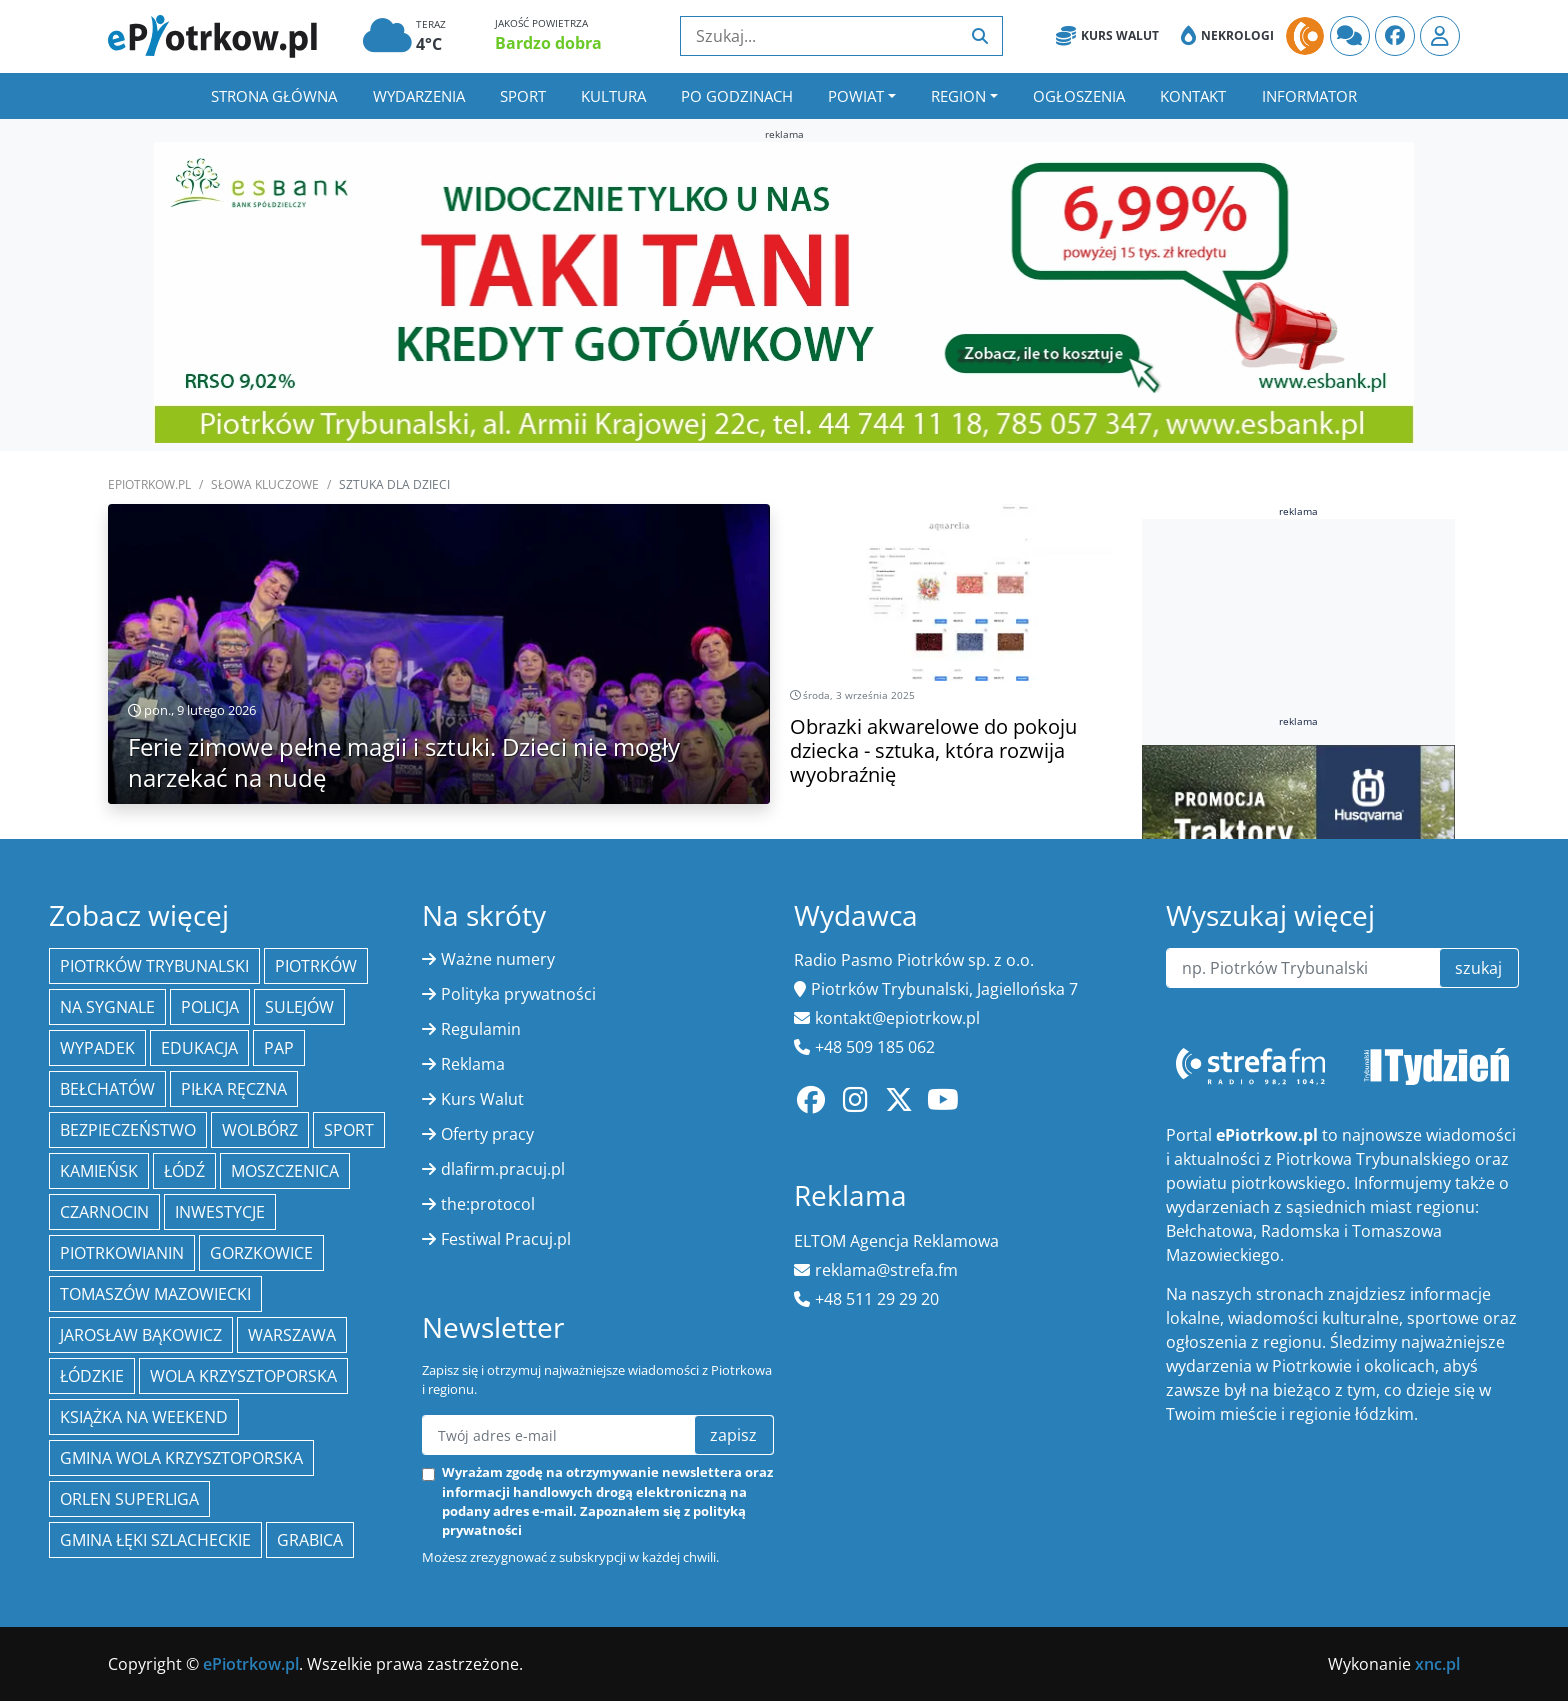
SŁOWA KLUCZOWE (265, 484)
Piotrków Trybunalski (154, 966)
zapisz (733, 1435)
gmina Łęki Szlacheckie (155, 1540)
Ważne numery (498, 959)
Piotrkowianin (122, 1253)
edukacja (199, 1048)
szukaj (1478, 968)
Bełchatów (107, 1089)
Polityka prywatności (518, 994)
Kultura (613, 96)
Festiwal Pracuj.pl (506, 1239)
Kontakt (1193, 96)
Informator (1309, 96)
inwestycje (220, 1212)
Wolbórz (260, 1130)
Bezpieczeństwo (128, 1130)
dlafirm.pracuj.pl (503, 1169)
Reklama (473, 1064)
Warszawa (292, 1335)
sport (349, 1130)
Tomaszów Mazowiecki (155, 1294)
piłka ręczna (234, 1089)
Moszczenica (285, 1171)
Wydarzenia (419, 96)
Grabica (310, 1540)
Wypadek (97, 1048)
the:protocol (488, 1204)
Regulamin (481, 1029)
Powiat (856, 96)
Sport (523, 96)
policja (210, 1007)
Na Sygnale (107, 1007)
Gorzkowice (261, 1253)
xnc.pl (1437, 1664)
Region (958, 96)
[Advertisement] (1299, 660)
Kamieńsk (99, 1171)
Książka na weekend (144, 1417)
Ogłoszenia (1079, 96)
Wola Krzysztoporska (243, 1376)
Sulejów (299, 1007)
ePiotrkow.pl (149, 484)
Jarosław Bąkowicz (141, 1335)
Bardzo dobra (548, 43)
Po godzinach (737, 96)
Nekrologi (1227, 36)
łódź (184, 1171)
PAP (279, 1048)
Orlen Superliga (129, 1499)
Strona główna (274, 96)
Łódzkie (92, 1376)
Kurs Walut (1107, 36)
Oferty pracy (487, 1134)
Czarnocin (104, 1212)
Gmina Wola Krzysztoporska (181, 1458)
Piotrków (316, 966)
